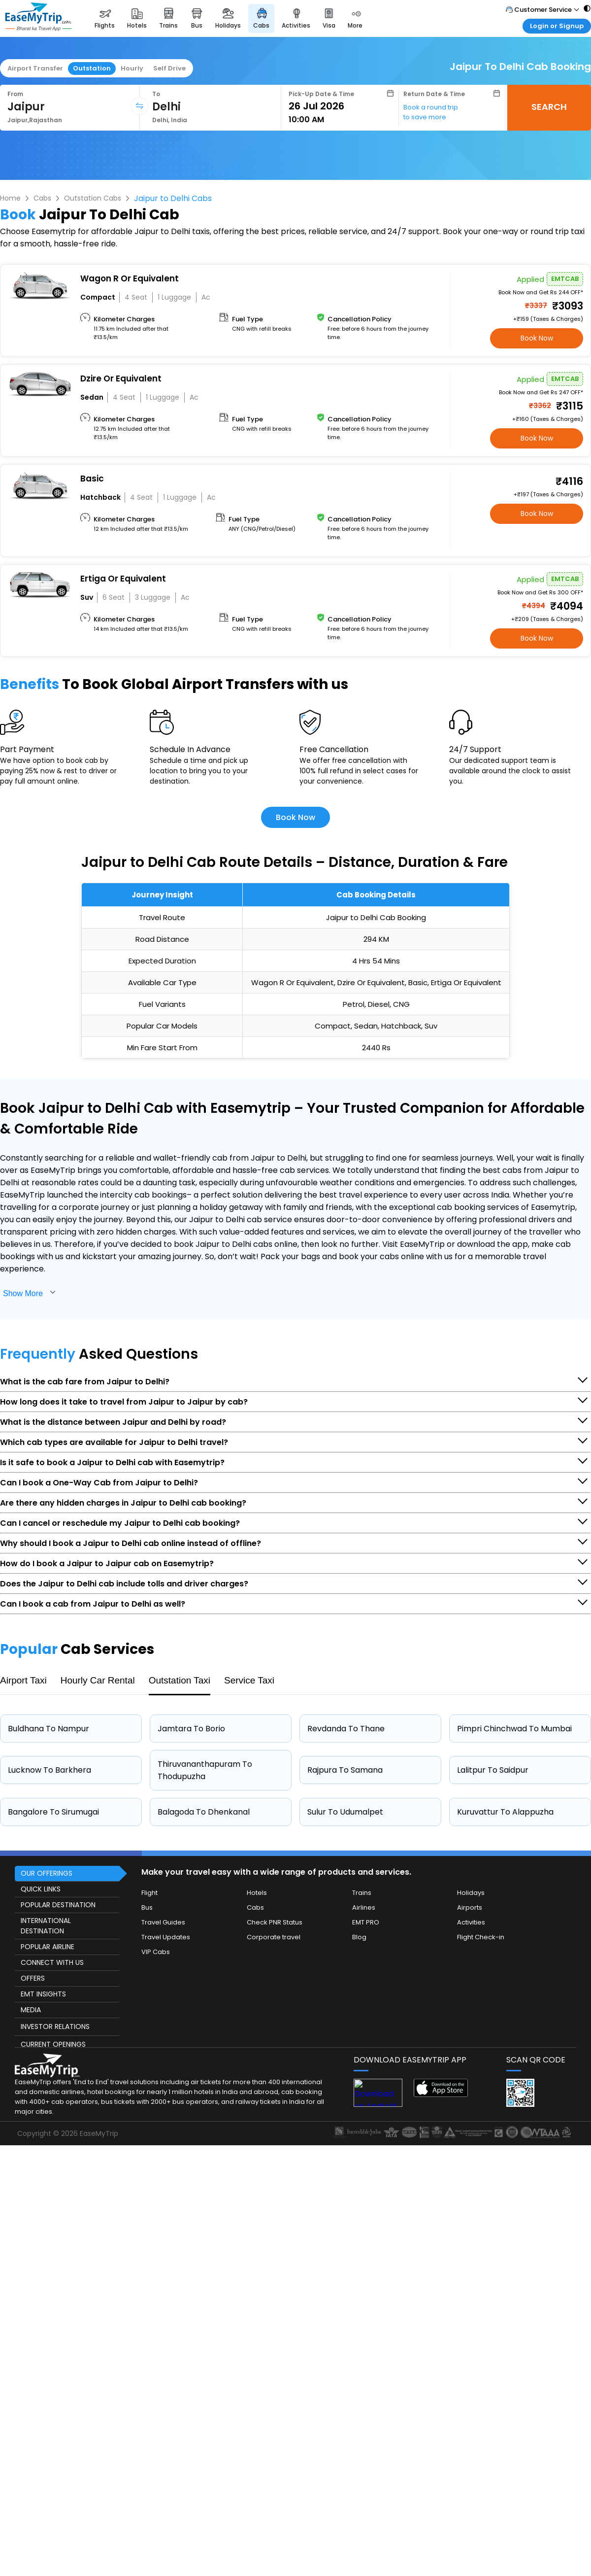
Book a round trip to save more (430, 112)
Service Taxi (249, 1680)
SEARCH (549, 107)
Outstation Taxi (179, 1680)
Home (10, 198)
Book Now (537, 338)
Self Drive (169, 68)
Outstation (92, 68)
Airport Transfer (35, 68)
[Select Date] (341, 106)
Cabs (42, 198)
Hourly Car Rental (98, 1680)
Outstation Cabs (92, 198)
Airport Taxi (23, 1680)
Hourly (132, 68)
